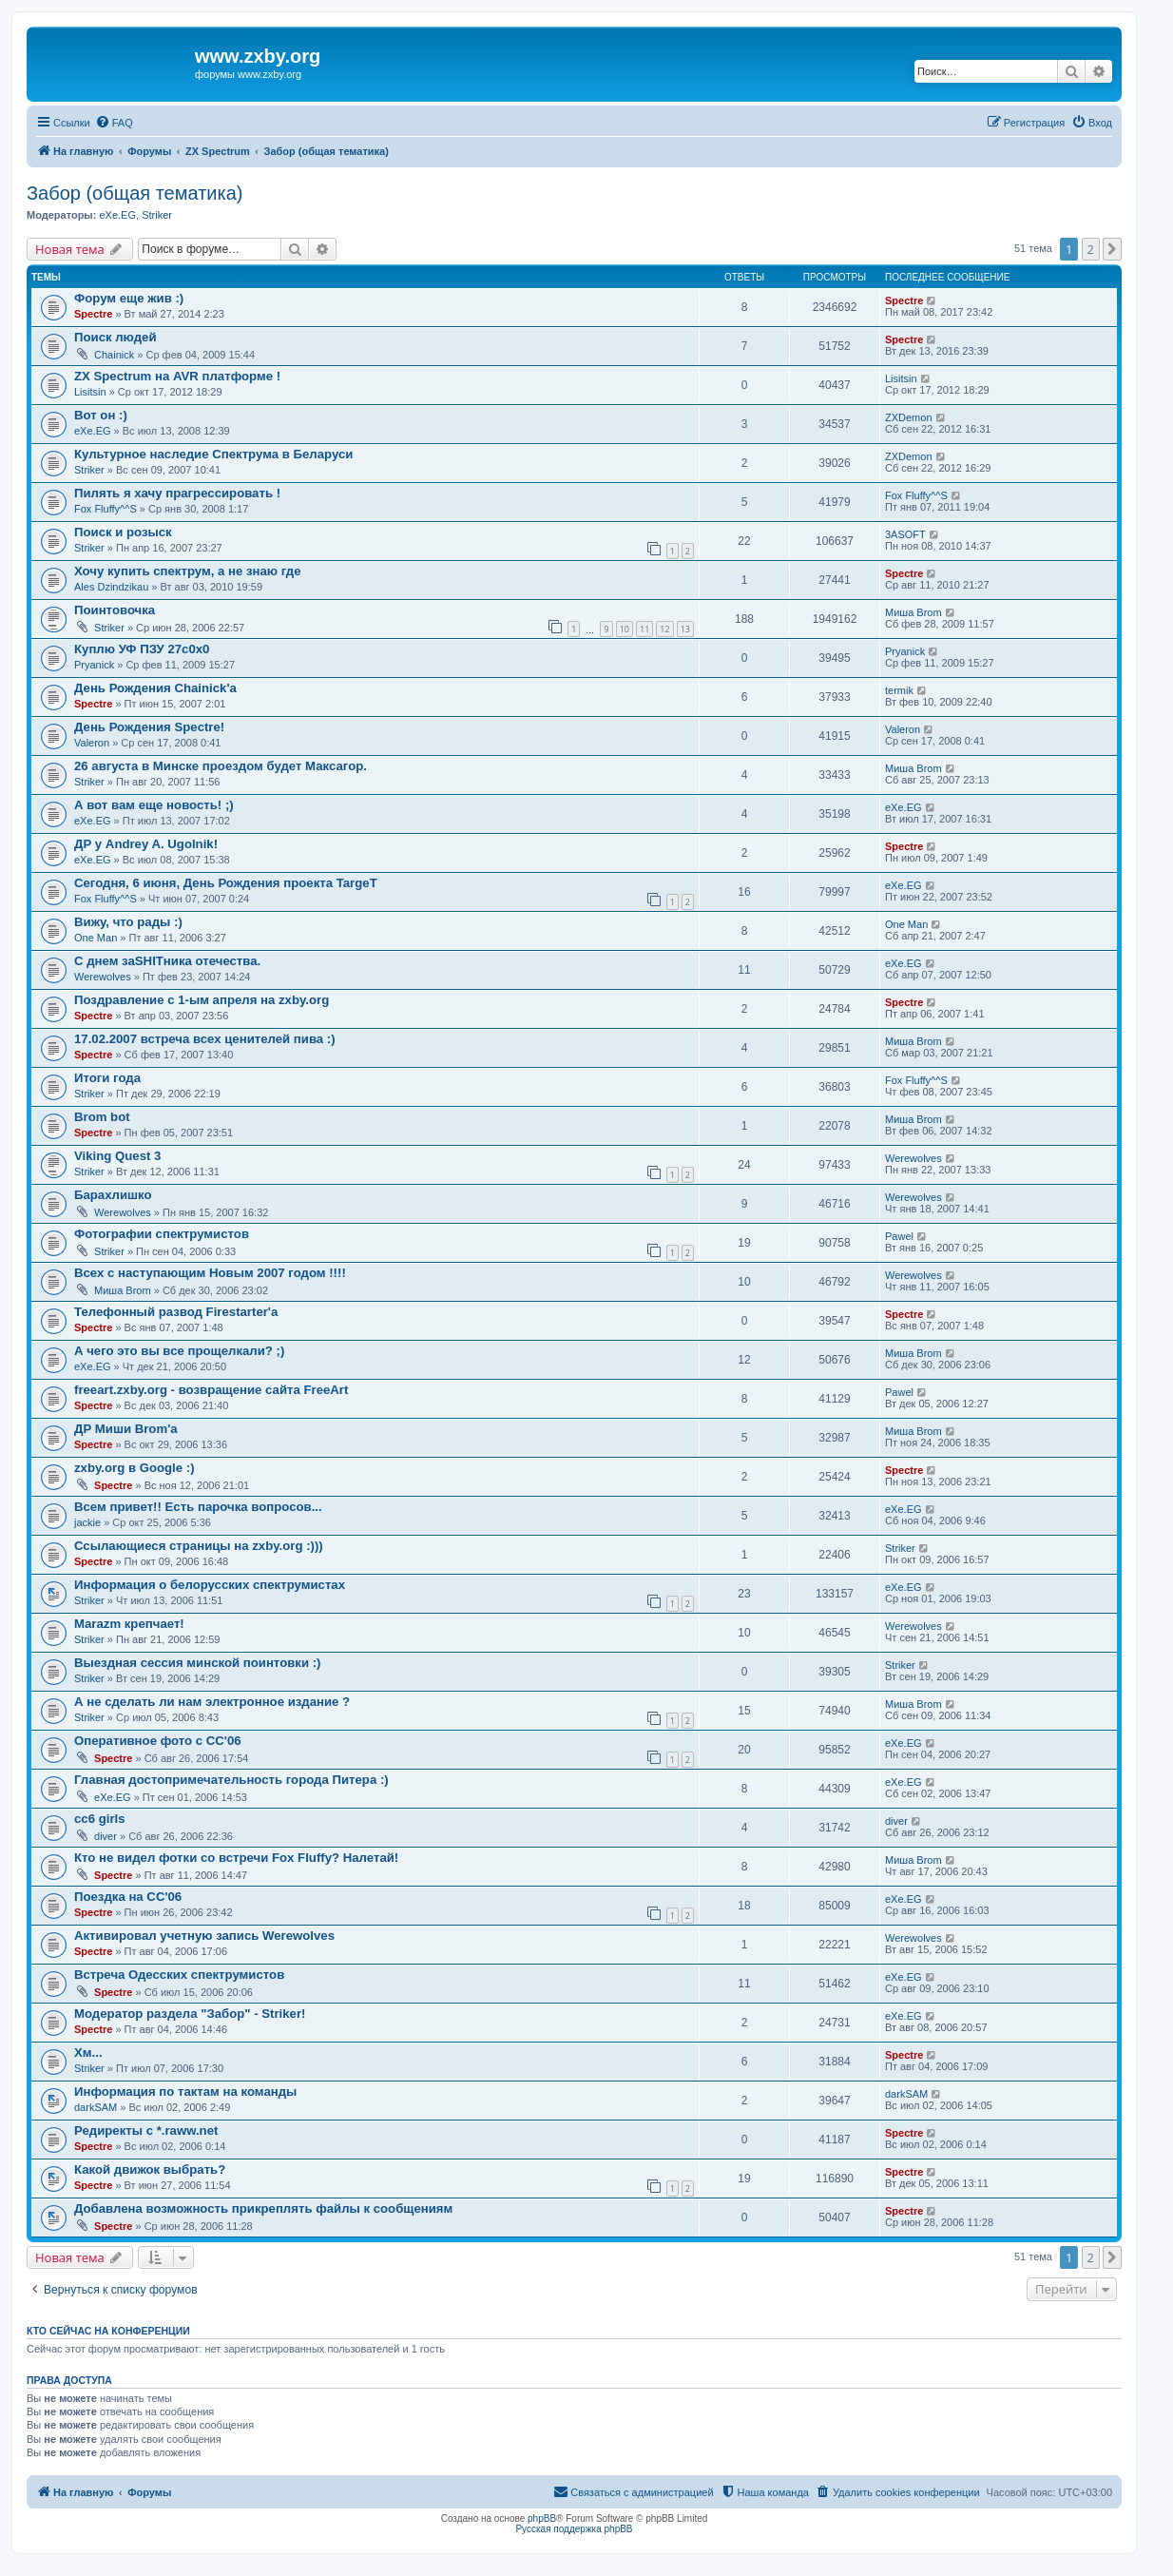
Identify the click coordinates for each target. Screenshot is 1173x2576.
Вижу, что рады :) (128, 922)
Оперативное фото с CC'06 (157, 1740)
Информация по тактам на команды (185, 2091)
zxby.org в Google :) (134, 1468)
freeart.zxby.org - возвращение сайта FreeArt (211, 1390)
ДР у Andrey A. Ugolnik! (146, 844)
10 (624, 629)
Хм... (88, 2052)
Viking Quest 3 (117, 1156)
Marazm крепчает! (129, 1624)
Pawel (899, 1236)
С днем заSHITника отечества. (167, 961)
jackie (87, 1522)
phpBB (542, 2518)
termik (899, 690)
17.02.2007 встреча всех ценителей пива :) (205, 1039)
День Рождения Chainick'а (155, 688)
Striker (157, 215)
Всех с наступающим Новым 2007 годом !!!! (210, 1273)
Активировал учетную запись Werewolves (204, 1935)
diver (105, 1836)
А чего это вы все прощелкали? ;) (179, 1351)
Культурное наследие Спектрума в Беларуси (213, 454)
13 (685, 629)
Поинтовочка (114, 610)
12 (664, 629)
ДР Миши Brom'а (126, 1429)
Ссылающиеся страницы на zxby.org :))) (198, 1546)
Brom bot (102, 1117)
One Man (95, 937)
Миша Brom (913, 612)
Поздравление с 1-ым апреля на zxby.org (201, 1000)
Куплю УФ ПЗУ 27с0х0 (141, 649)
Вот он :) (100, 415)
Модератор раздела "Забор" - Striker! (189, 2013)
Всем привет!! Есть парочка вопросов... (198, 1507)
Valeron (91, 742)
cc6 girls (99, 1818)
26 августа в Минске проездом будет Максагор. (220, 766)
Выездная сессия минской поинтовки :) (197, 1663)
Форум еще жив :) (128, 298)
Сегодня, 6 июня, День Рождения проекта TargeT (225, 883)
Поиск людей (115, 337)
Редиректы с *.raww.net (146, 2130)
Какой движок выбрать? (149, 2169)
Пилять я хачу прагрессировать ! (177, 493)
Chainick (114, 354)
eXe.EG (117, 215)
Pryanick (94, 664)
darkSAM (95, 2107)
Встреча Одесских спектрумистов (179, 1974)
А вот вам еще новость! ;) (154, 805)
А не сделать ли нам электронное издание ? (212, 1702)
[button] (1112, 249)
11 (644, 629)
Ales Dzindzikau (111, 586)
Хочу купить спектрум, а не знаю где (187, 571)
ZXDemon (909, 417)
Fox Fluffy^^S (105, 508)
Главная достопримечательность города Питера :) (231, 1779)
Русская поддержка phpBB (573, 2529)
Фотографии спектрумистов (161, 1234)
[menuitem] (114, 122)
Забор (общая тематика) (134, 193)
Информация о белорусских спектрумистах (209, 1585)
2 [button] (1090, 249)
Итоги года (107, 1078)
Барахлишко (113, 1195)
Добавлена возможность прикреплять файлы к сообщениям (263, 2208)
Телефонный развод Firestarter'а (176, 1312)
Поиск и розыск (123, 532)
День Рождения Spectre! (149, 727)
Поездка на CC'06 (128, 1896)
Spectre (93, 314)
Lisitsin (90, 391)
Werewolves (102, 976)
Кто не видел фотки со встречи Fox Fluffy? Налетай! (236, 1857)
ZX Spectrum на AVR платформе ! (177, 376)
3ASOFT (905, 534)
